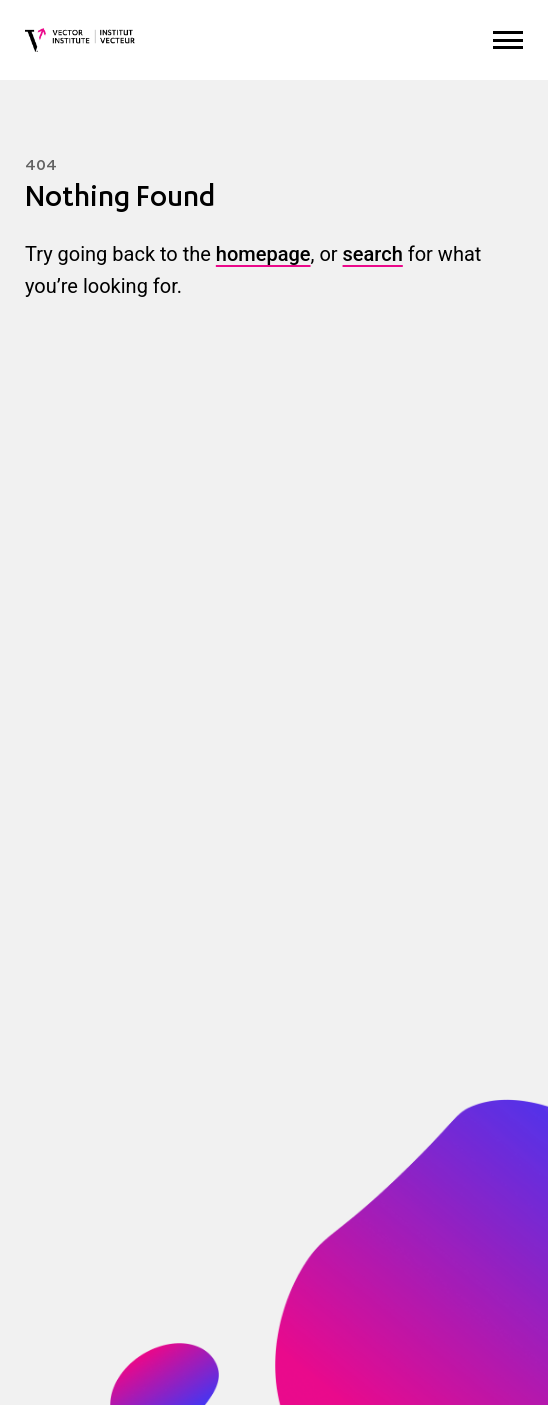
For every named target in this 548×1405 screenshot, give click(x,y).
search (373, 254)
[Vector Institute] (80, 40)
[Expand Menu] (508, 40)
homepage (263, 254)
